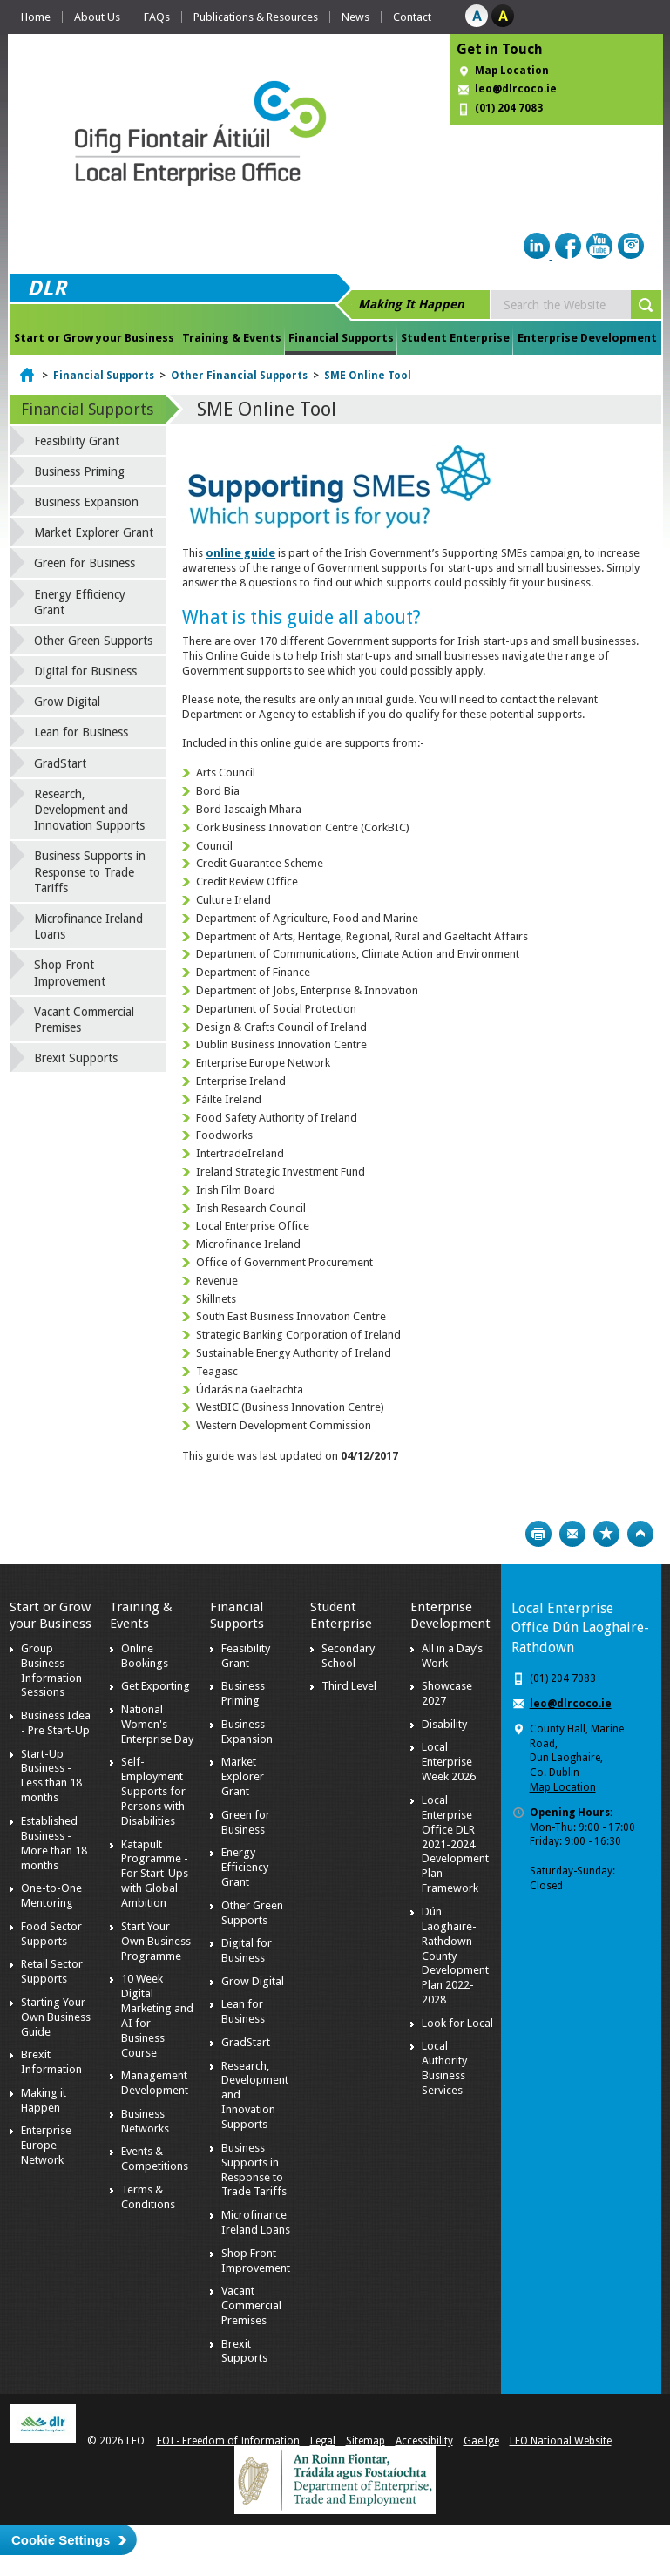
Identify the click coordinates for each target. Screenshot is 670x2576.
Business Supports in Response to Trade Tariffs (90, 871)
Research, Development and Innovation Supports (89, 809)
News (355, 17)
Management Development (154, 2083)
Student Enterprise (455, 337)
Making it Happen (43, 2100)
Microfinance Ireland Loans (88, 926)
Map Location (512, 70)
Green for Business (84, 563)
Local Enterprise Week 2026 (449, 1761)
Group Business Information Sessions (51, 1670)
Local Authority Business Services (444, 2068)
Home (36, 17)
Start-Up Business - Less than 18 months (51, 1776)
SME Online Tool (367, 375)
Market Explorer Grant (93, 532)
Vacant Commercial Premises (84, 1019)
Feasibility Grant (76, 441)
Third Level (348, 1685)
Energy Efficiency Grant (79, 602)
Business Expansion (86, 502)
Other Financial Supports (239, 375)
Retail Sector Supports (52, 1971)
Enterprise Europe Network (46, 2145)
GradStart (60, 763)
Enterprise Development (587, 337)
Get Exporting (155, 1685)
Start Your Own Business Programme (156, 1941)
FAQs (157, 17)
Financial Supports (341, 337)
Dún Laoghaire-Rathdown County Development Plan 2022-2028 (455, 1955)
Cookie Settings (60, 2539)
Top (640, 1534)
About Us (97, 17)
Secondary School (348, 1656)
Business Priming (79, 471)
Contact (412, 17)
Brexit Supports (76, 1058)
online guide (240, 552)
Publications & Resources (255, 17)
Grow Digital (67, 701)
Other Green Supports (93, 640)
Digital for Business (85, 671)
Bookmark (606, 1534)
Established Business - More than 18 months (54, 1843)
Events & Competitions (154, 2159)
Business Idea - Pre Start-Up (56, 1723)
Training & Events (231, 337)
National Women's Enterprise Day (157, 1724)
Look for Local (457, 2023)
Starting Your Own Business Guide (56, 2017)
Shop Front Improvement (69, 972)
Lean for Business (81, 732)
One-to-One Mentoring (51, 1895)
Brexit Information (51, 2062)
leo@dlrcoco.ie (516, 89)
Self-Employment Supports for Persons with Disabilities (153, 1791)
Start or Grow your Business (94, 337)
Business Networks (145, 2121)
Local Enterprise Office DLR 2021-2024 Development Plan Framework (455, 1844)
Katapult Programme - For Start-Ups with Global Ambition (154, 1874)
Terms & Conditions (148, 2197)
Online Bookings (144, 1656)
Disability (444, 1724)
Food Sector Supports (51, 1934)
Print (538, 1534)
